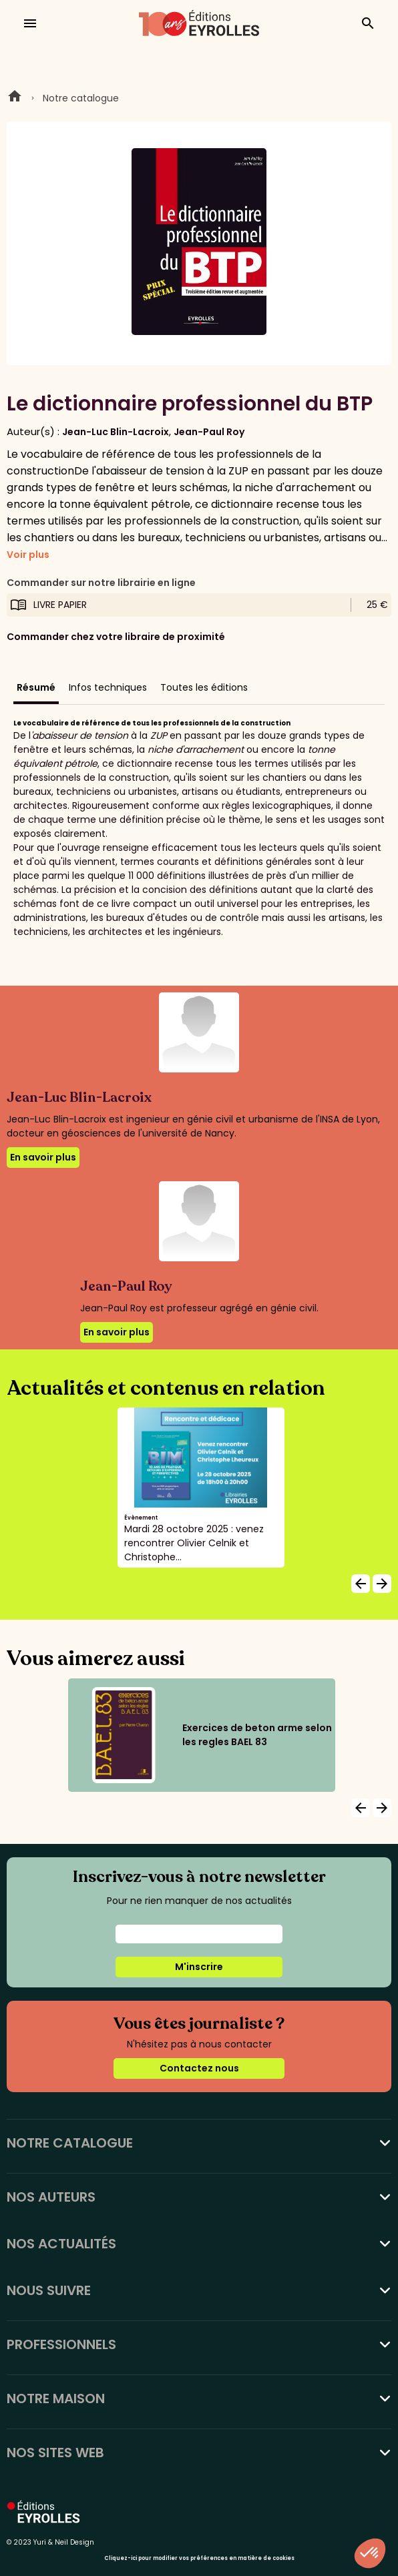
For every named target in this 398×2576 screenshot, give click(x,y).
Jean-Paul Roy (209, 431)
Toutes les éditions (204, 687)
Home (15, 98)
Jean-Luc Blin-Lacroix (115, 431)
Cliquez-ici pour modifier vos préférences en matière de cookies (199, 2558)
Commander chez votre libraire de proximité (116, 636)
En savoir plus (43, 1157)
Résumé (36, 687)
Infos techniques (108, 687)
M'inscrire (199, 1966)
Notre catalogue (81, 98)
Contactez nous (199, 2068)
